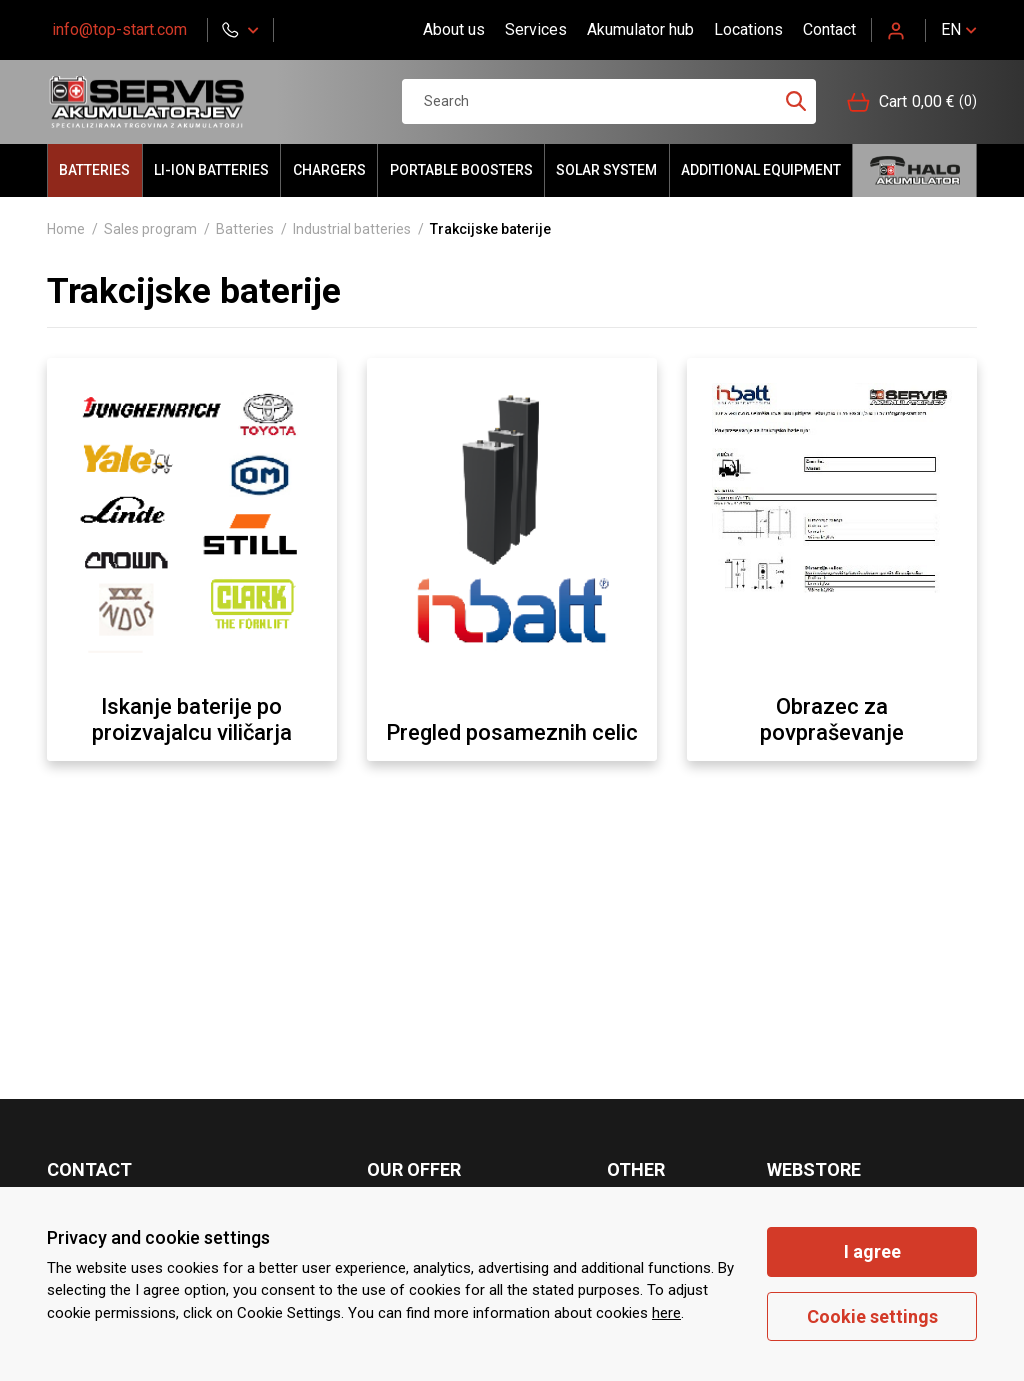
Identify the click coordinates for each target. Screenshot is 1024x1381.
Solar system (606, 170)
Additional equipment (761, 170)
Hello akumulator (914, 170)
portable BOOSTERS (461, 170)
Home (66, 229)
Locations (748, 29)
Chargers (329, 170)
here (666, 1313)
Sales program (150, 229)
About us (454, 29)
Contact (829, 29)
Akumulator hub (640, 29)
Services (536, 29)
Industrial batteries (352, 229)
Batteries (94, 170)
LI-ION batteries (211, 170)
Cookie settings (872, 1316)
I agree (872, 1251)
